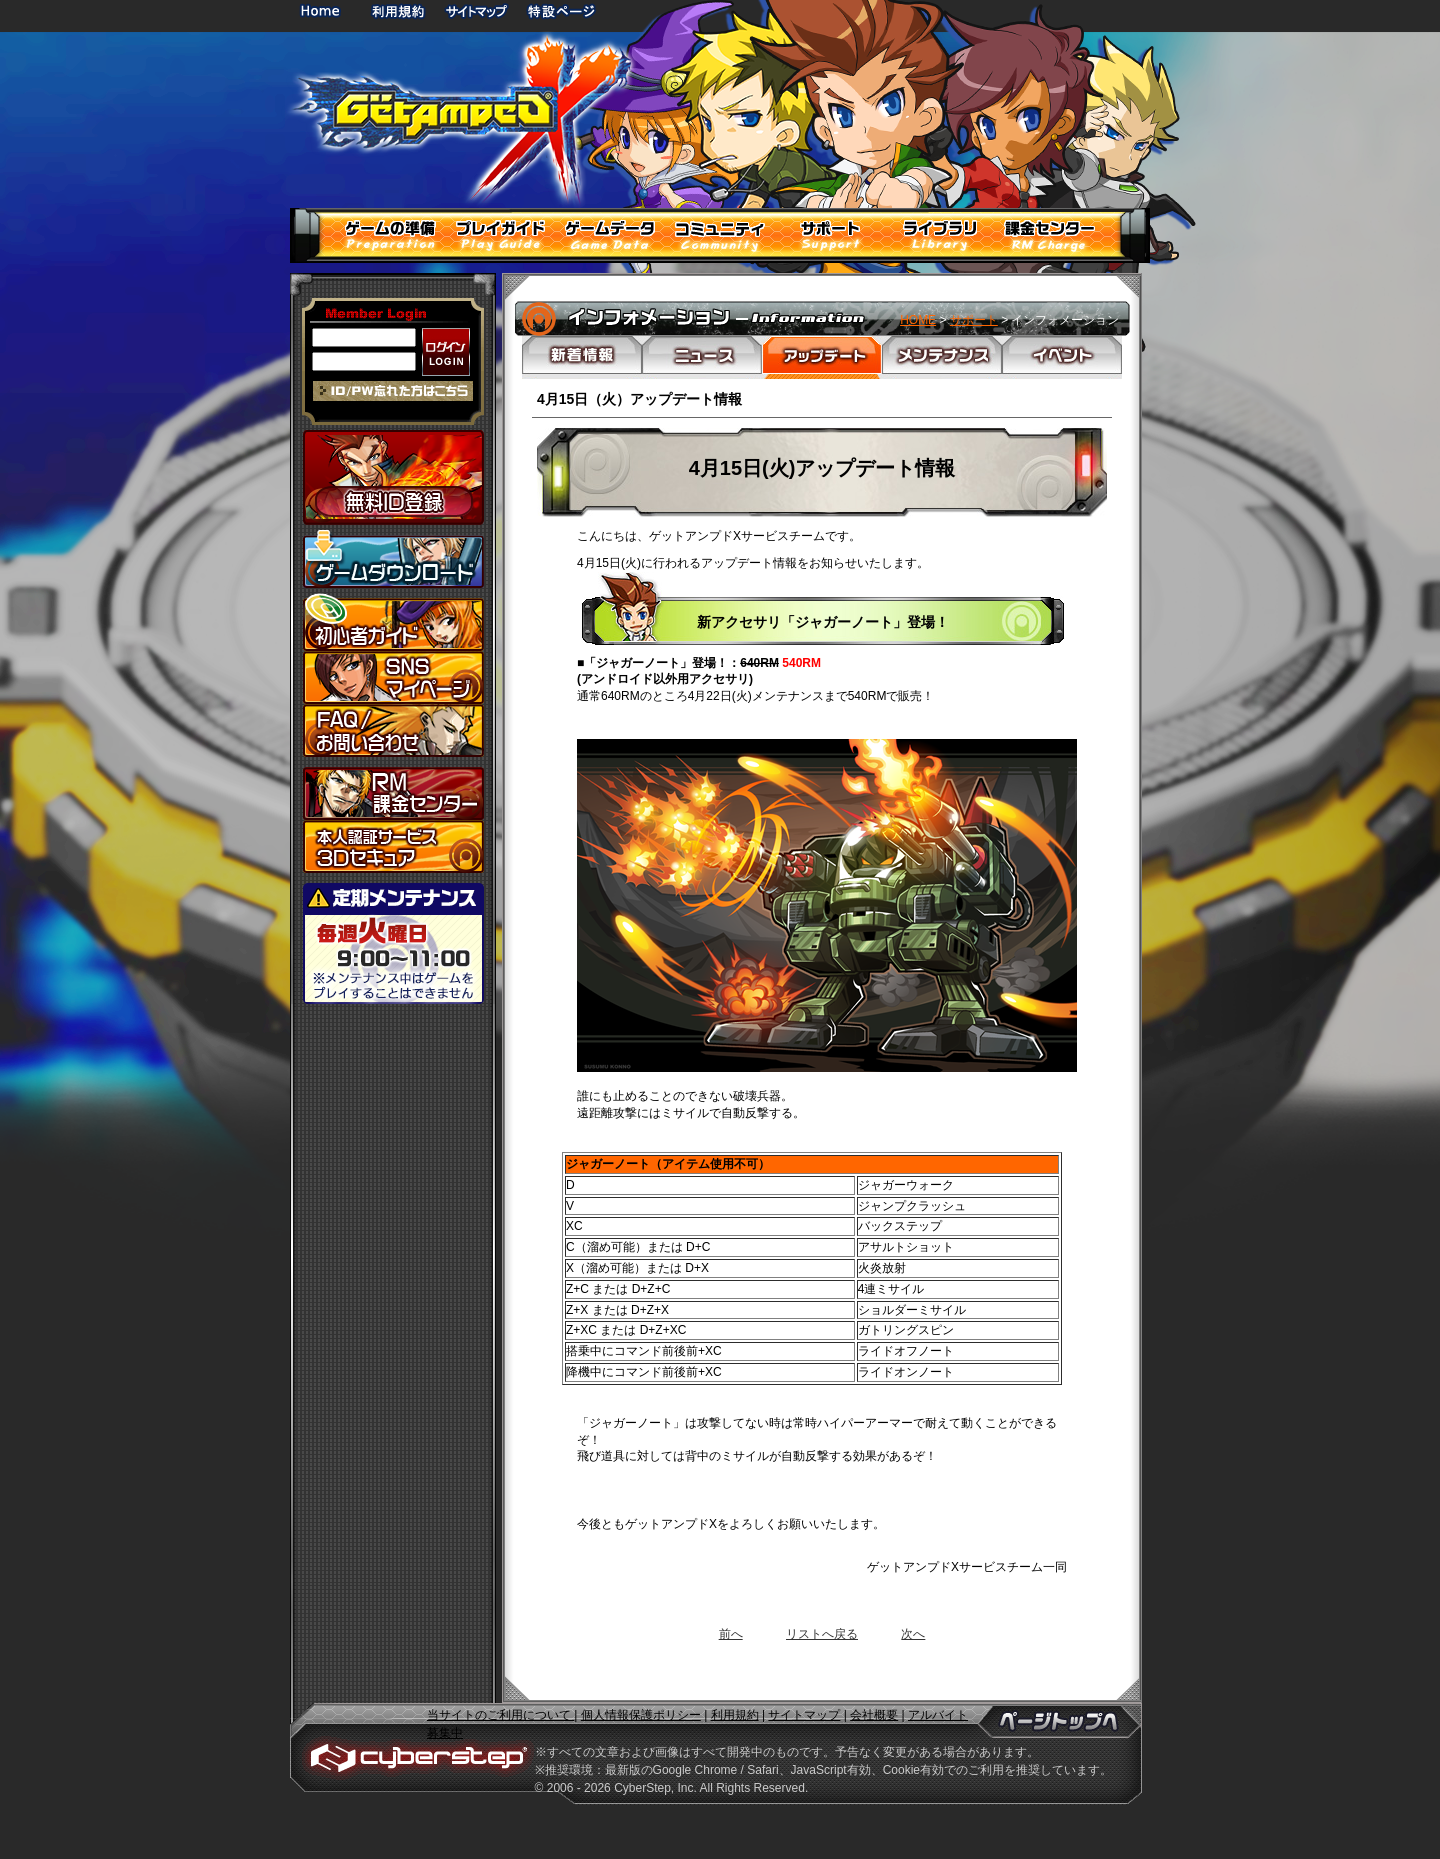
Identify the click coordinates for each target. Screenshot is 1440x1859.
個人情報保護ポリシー (641, 1715)
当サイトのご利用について (500, 1715)
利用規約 (400, 10)
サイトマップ (476, 10)
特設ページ (562, 10)
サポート (974, 320)
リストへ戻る (822, 1634)
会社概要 (874, 1715)
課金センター (393, 793)
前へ (731, 1634)
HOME (324, 10)
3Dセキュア (393, 846)
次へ (913, 1634)
